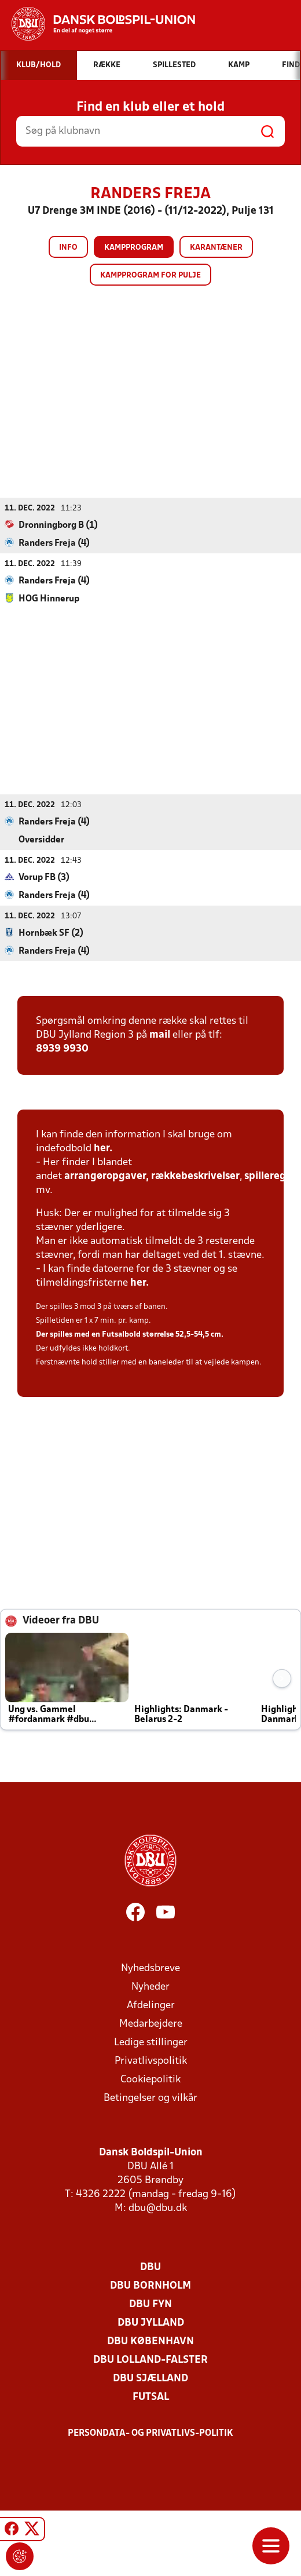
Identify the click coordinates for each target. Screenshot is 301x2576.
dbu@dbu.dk (158, 2208)
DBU (150, 2267)
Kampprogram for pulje (150, 275)
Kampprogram (133, 247)
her (101, 1149)
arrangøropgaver (105, 1176)
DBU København (150, 2342)
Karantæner (216, 247)
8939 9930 (62, 1049)
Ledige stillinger (151, 2043)
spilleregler (271, 1176)
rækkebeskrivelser (195, 1176)
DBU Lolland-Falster (150, 2360)
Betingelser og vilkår (150, 2098)
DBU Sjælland (150, 2379)
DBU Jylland (151, 2323)
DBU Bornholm (150, 2286)
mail (159, 1035)
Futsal (151, 2397)
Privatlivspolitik (151, 2061)
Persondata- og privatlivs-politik (150, 2433)
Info (68, 247)
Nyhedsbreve (150, 1968)
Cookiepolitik (150, 2080)
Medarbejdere (150, 2024)
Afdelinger (151, 2006)
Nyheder (150, 1987)
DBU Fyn (150, 2304)
